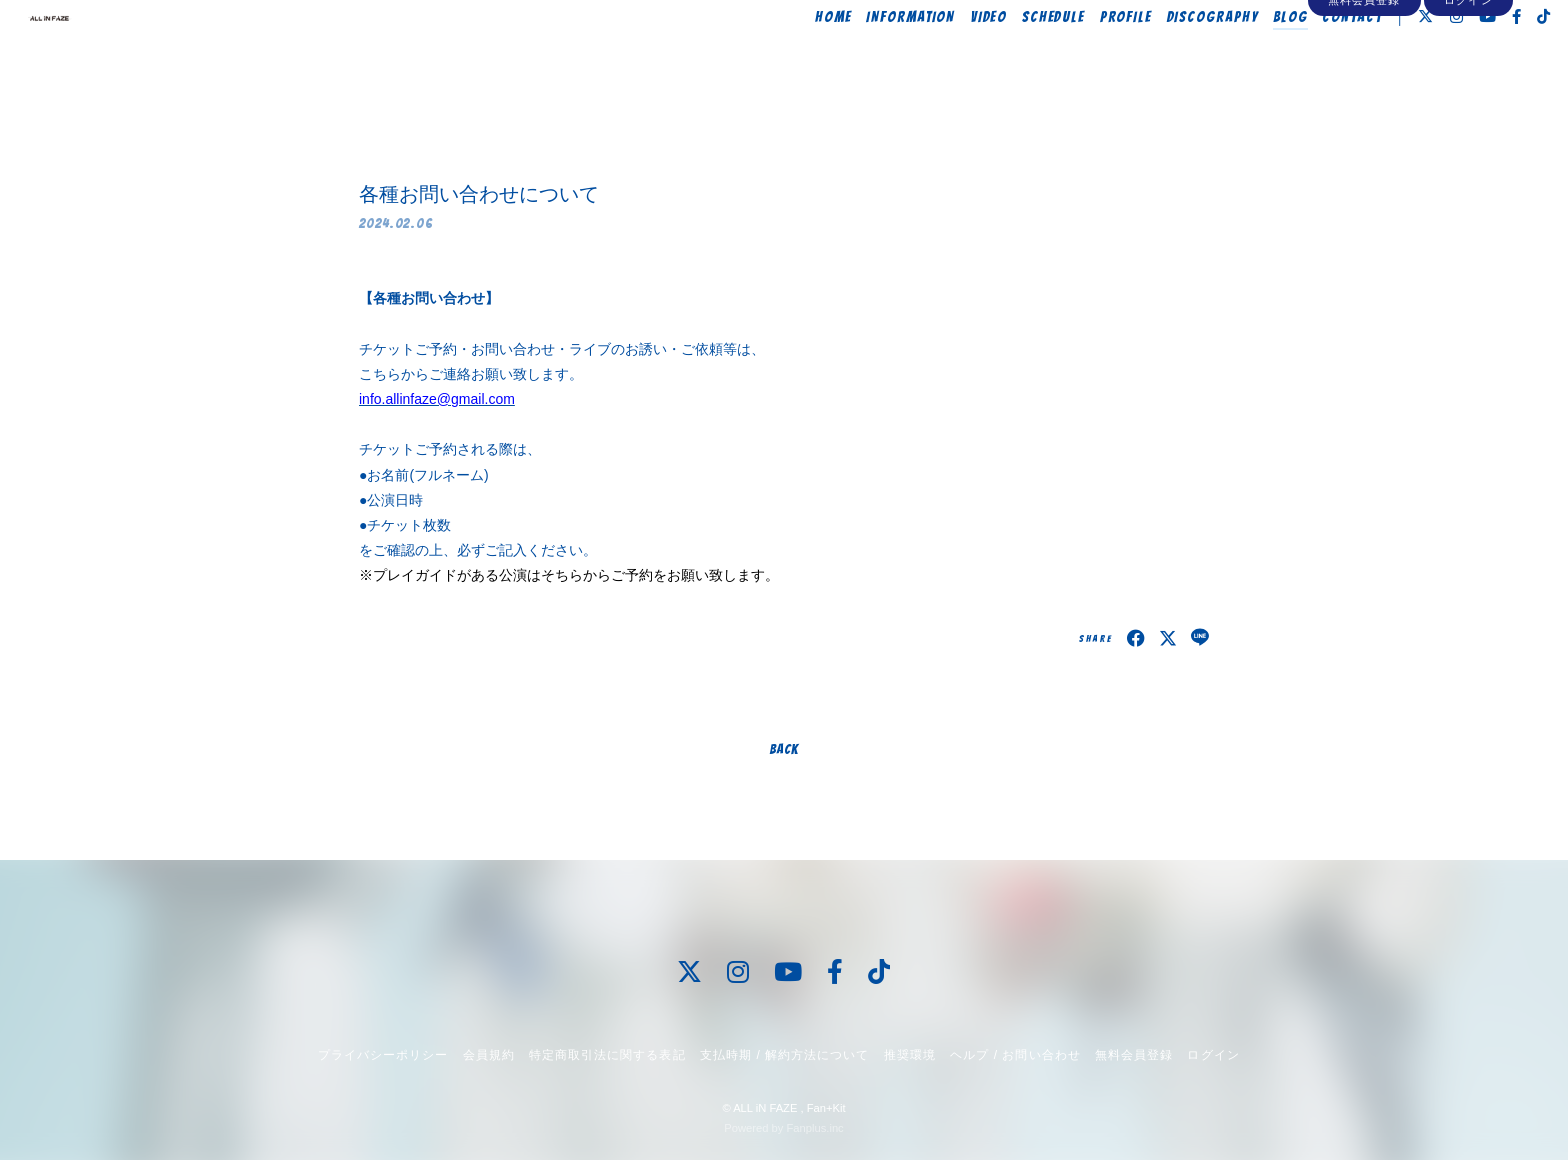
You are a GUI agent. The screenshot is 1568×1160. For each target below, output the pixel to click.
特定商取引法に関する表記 (607, 1055)
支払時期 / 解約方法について (785, 1055)
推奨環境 (910, 1055)
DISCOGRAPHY (1171, 57)
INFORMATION (868, 57)
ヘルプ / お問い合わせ (1015, 1055)
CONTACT (1311, 57)
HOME (791, 57)
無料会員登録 (1364, 92)
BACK (784, 749)
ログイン (1468, 92)
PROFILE (1084, 57)
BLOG (1248, 57)
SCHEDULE (1012, 57)
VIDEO (947, 57)
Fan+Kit (826, 1108)
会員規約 (489, 1055)
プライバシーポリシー (383, 1055)
